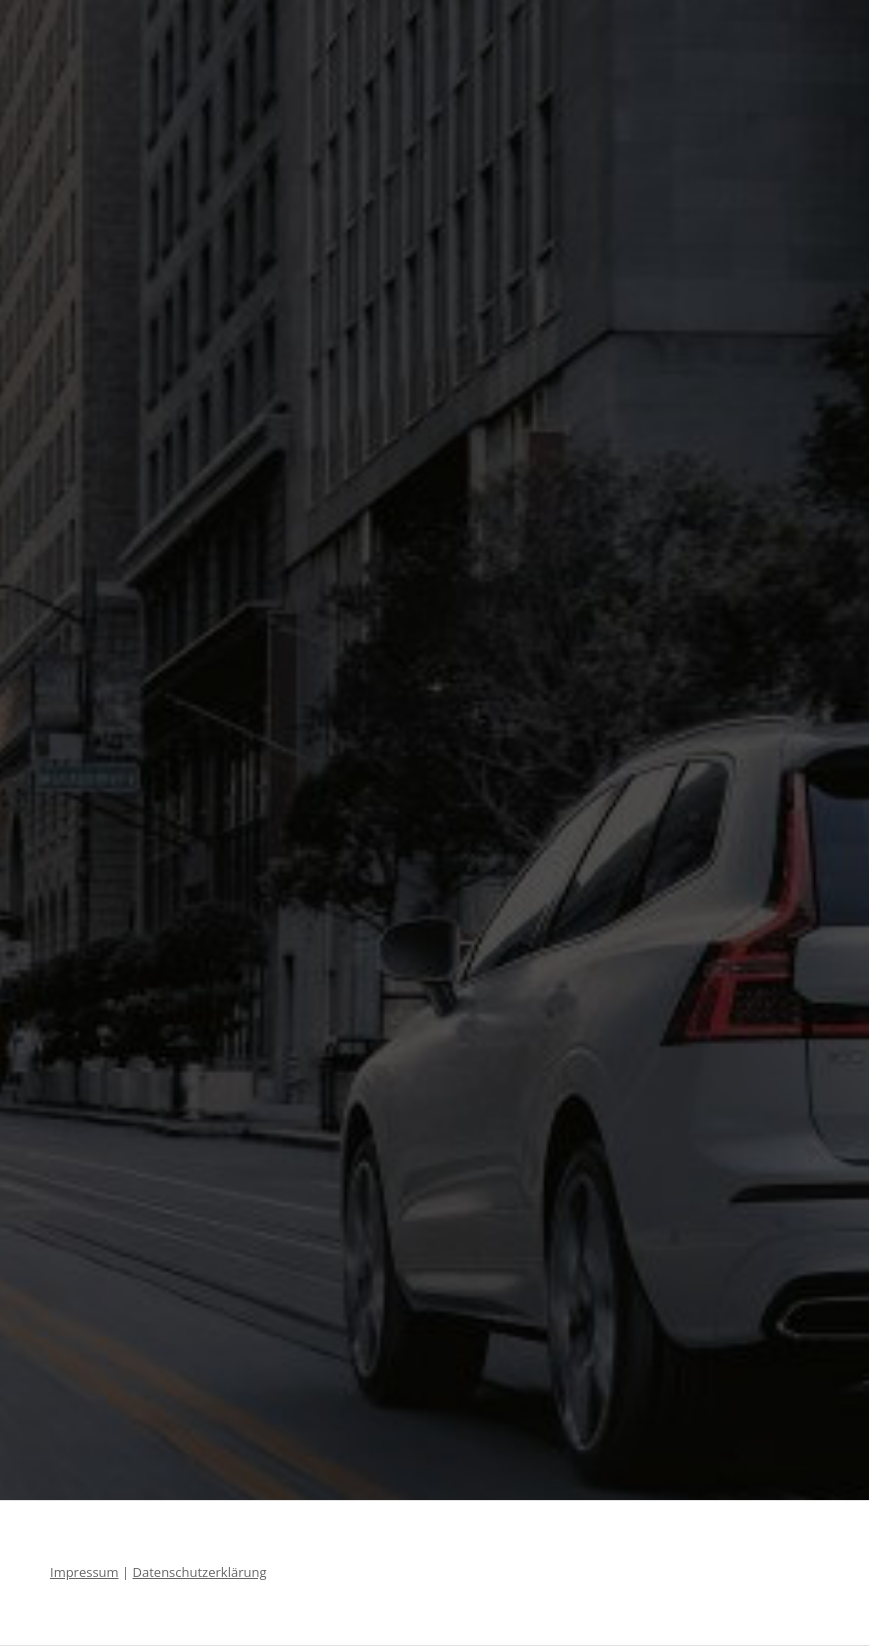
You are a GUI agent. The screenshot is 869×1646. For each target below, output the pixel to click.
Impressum (84, 1572)
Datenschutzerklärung (200, 1572)
